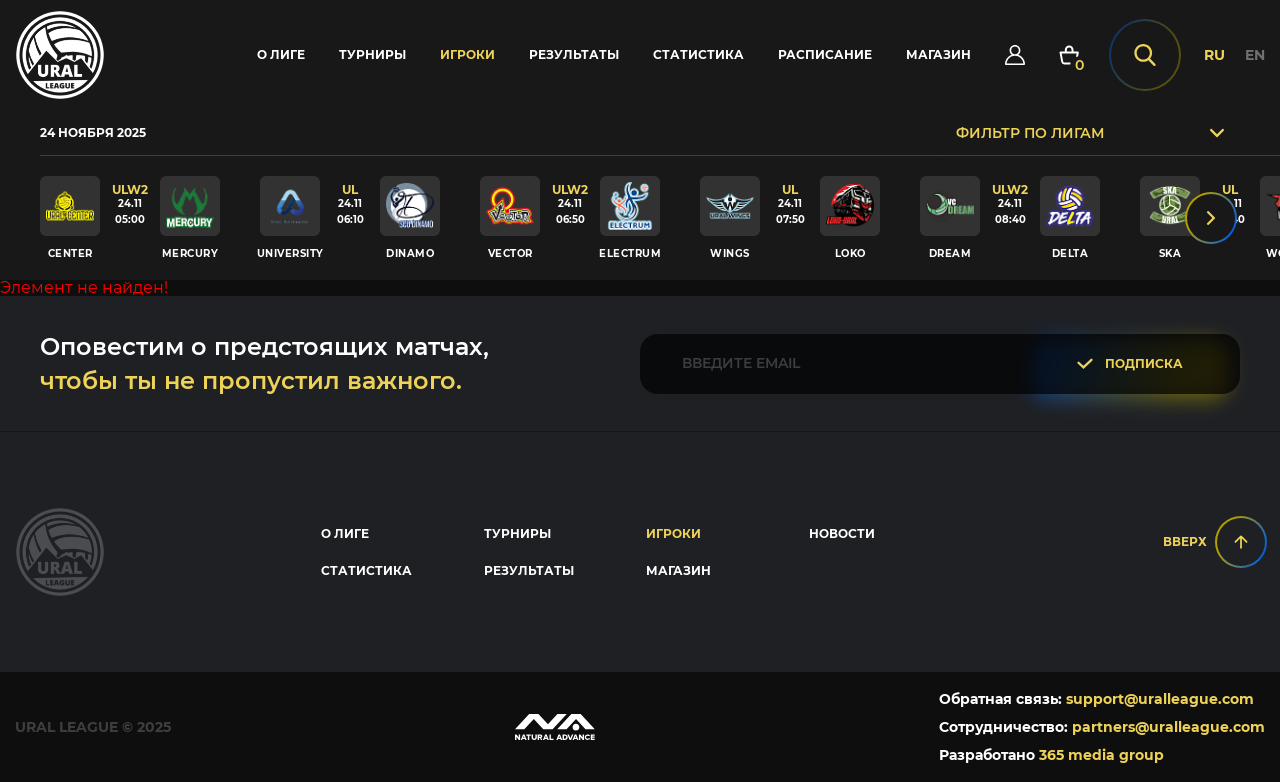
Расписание (825, 54)
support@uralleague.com (1160, 699)
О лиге (281, 54)
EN (1255, 55)
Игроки (467, 54)
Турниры (372, 54)
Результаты (574, 54)
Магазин (938, 54)
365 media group (1101, 755)
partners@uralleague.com (1168, 727)
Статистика (698, 54)
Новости (842, 533)
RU (1214, 55)
